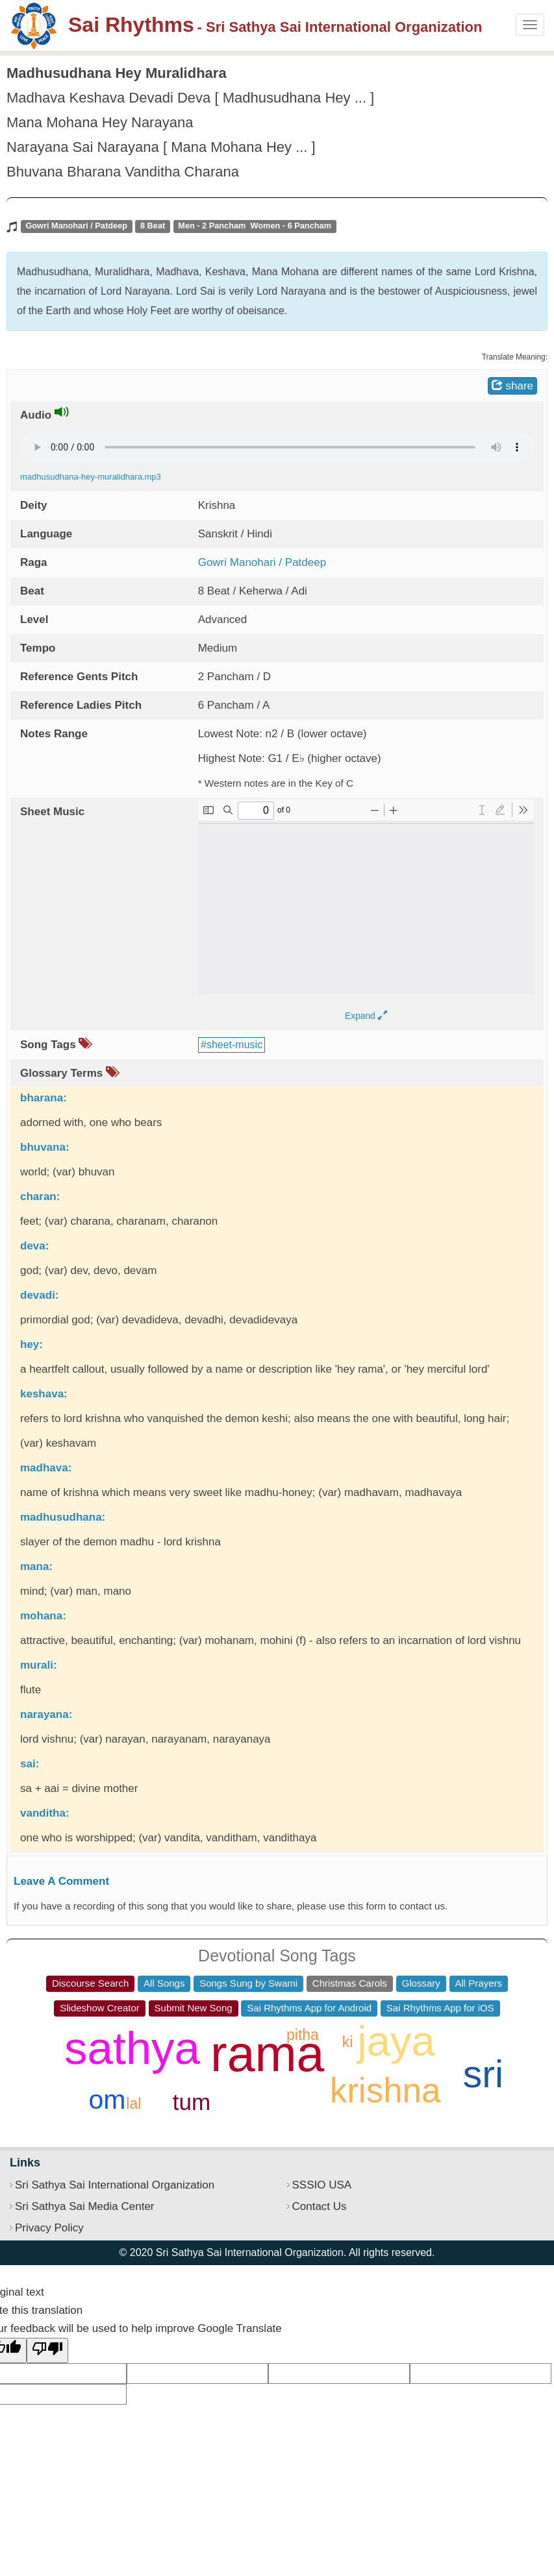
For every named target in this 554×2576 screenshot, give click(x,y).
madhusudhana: (62, 1517)
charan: (40, 1196)
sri (483, 2074)
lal (133, 2103)
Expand (366, 1016)
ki (347, 2041)
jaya (395, 2041)
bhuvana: (44, 1147)
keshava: (44, 1394)
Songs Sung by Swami (248, 1983)
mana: (36, 1566)
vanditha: (44, 1813)
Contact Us (319, 2206)
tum (191, 2102)
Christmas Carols (349, 1983)
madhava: (45, 1468)
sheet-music (234, 1044)
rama (267, 2053)
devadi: (39, 1295)
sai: (29, 1764)
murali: (38, 1665)
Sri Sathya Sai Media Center (85, 2206)
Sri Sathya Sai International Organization (114, 2185)
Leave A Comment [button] (61, 1881)
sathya (132, 2048)
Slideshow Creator (100, 2007)
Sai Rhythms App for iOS (440, 2007)
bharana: (43, 1098)
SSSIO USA (322, 2185)
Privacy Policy (49, 2228)
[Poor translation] (47, 2350)
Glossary (421, 1983)
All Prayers (479, 1983)
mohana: (43, 1616)
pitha (302, 2034)
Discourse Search (90, 1983)
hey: (31, 1344)
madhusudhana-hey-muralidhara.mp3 (90, 477)
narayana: (46, 1714)
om (106, 2100)
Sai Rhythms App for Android (309, 2007)
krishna (385, 2090)
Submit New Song (194, 2007)
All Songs (164, 1983)
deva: (34, 1246)
